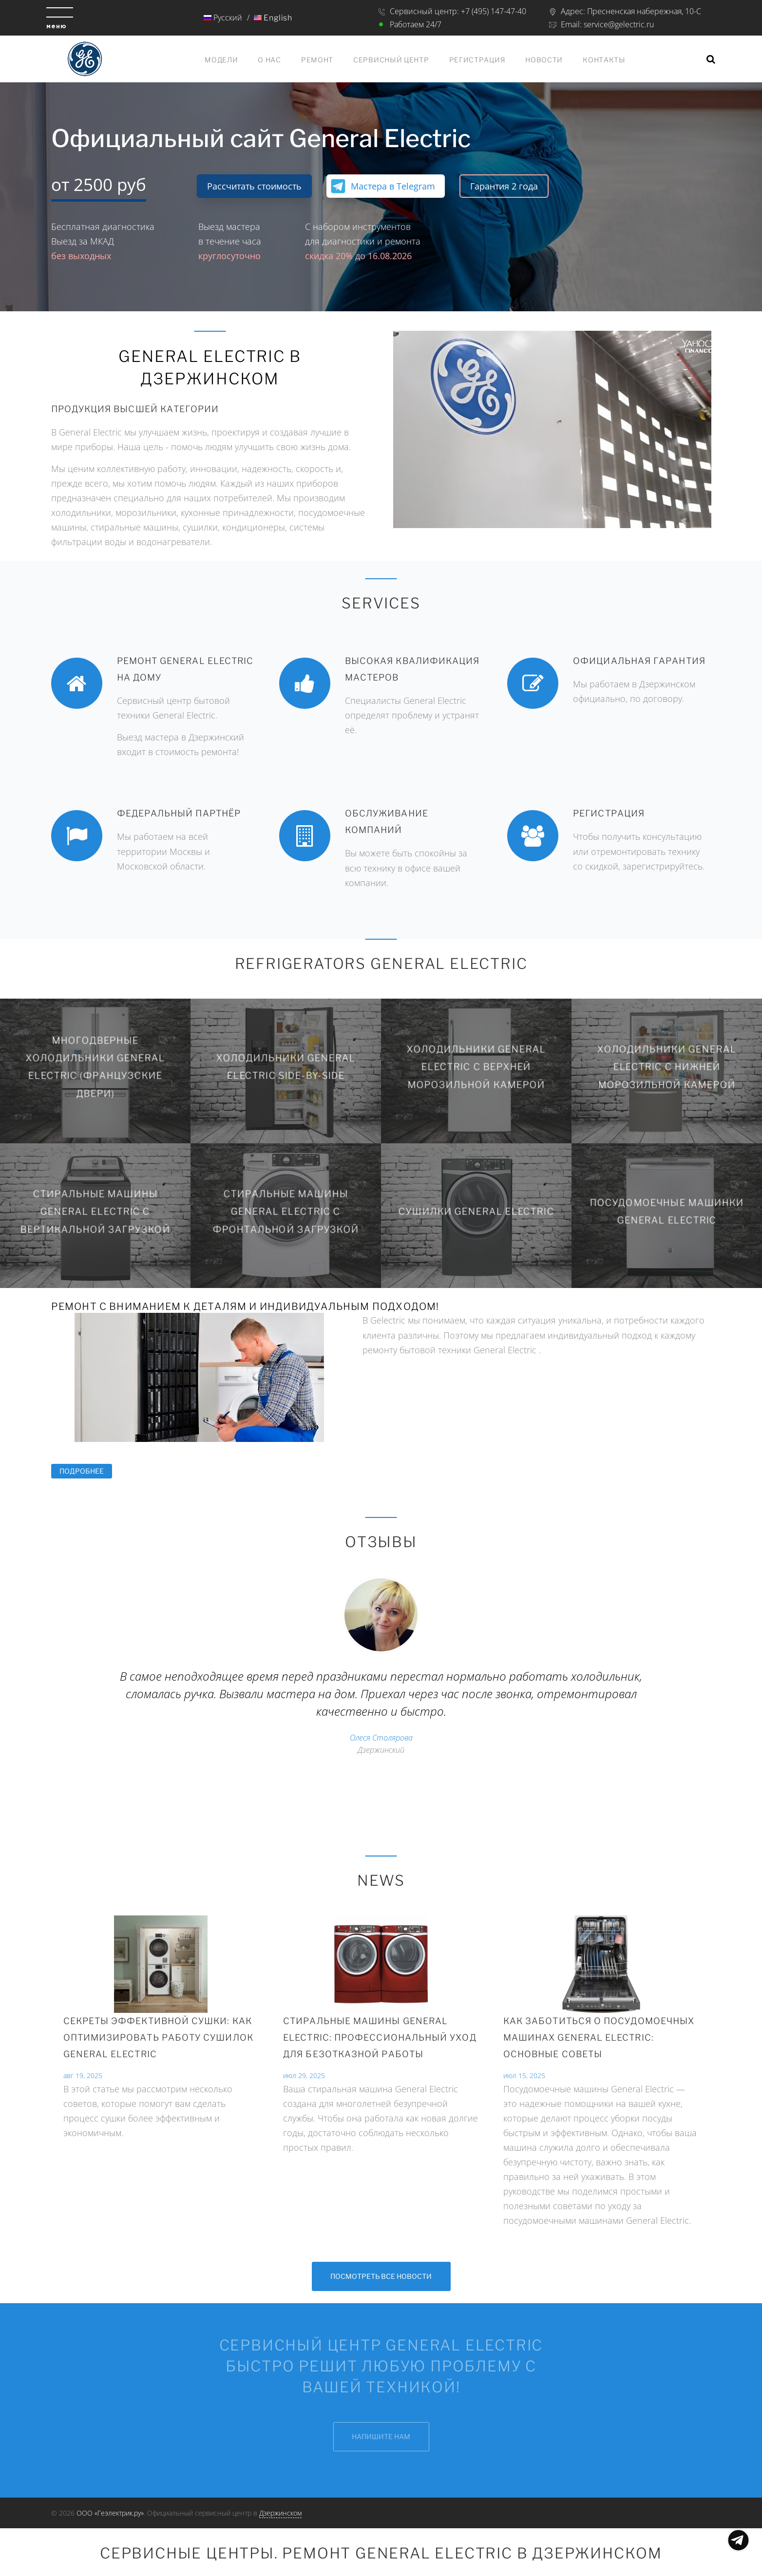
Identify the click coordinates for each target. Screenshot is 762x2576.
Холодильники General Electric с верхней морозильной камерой (476, 1066)
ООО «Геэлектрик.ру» (110, 2513)
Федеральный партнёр (179, 813)
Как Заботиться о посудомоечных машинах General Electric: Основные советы (598, 2037)
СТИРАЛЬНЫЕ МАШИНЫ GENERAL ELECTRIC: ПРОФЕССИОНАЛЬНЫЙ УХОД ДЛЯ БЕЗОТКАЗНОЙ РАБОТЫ (379, 2037)
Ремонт (317, 60)
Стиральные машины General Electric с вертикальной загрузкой (95, 1211)
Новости (544, 60)
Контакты (604, 60)
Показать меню (738, 2540)
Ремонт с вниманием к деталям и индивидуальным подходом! (245, 1306)
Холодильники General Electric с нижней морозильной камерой (667, 1066)
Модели (221, 60)
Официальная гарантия (639, 661)
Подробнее (85, 1471)
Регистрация (477, 60)
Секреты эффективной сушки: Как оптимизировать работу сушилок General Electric (158, 2037)
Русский (222, 17)
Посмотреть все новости (381, 2276)
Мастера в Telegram (393, 186)
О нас (269, 60)
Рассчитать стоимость (254, 186)
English (273, 17)
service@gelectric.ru (619, 24)
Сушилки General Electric (476, 1211)
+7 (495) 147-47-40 (493, 11)
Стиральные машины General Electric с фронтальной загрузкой (285, 1211)
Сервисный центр (391, 60)
